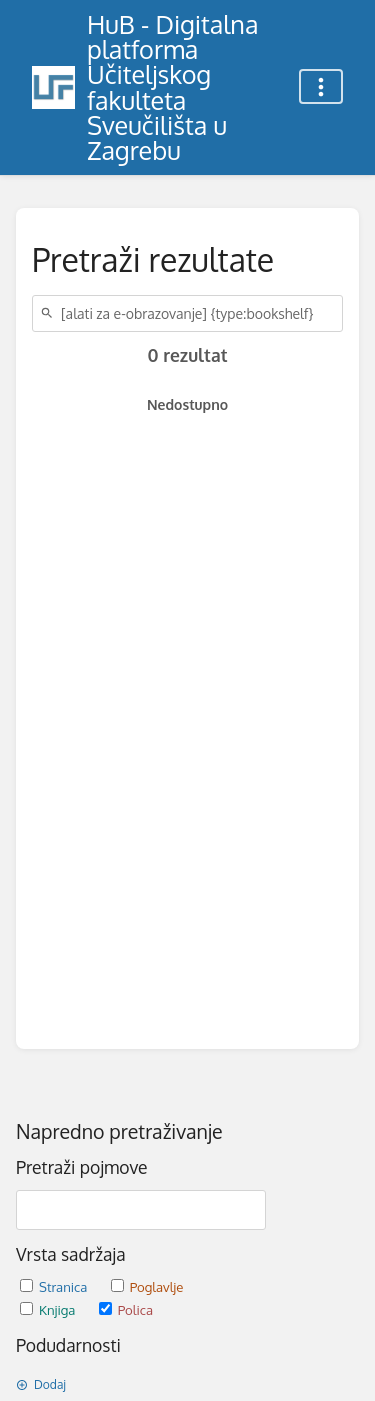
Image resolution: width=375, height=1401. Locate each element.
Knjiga (49, 1309)
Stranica (55, 1286)
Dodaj (41, 1384)
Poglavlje (147, 1286)
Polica (126, 1309)
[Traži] (50, 313)
